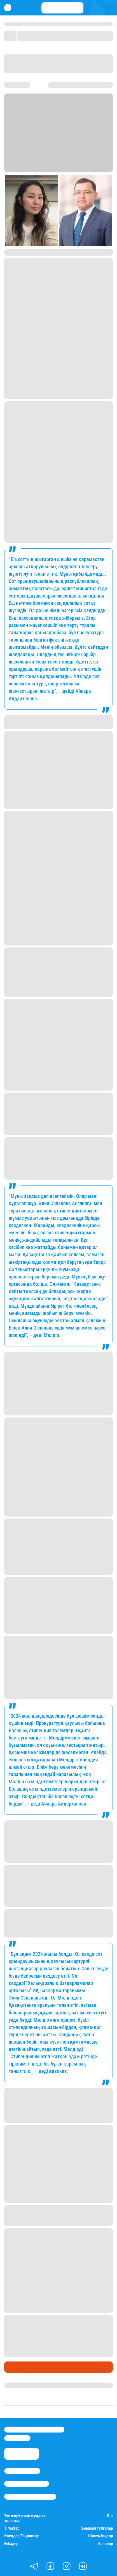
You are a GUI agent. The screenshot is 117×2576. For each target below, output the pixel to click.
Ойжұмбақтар (100, 2536)
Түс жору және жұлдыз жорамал (24, 2518)
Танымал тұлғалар (96, 2528)
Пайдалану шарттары (30, 2496)
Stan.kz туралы (22, 2471)
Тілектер (11, 2528)
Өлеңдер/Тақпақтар (21, 2536)
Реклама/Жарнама (26, 2483)
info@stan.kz (17, 2438)
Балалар (105, 2543)
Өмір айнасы (19, 2367)
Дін (110, 2516)
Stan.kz (28, 169)
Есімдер (11, 2543)
